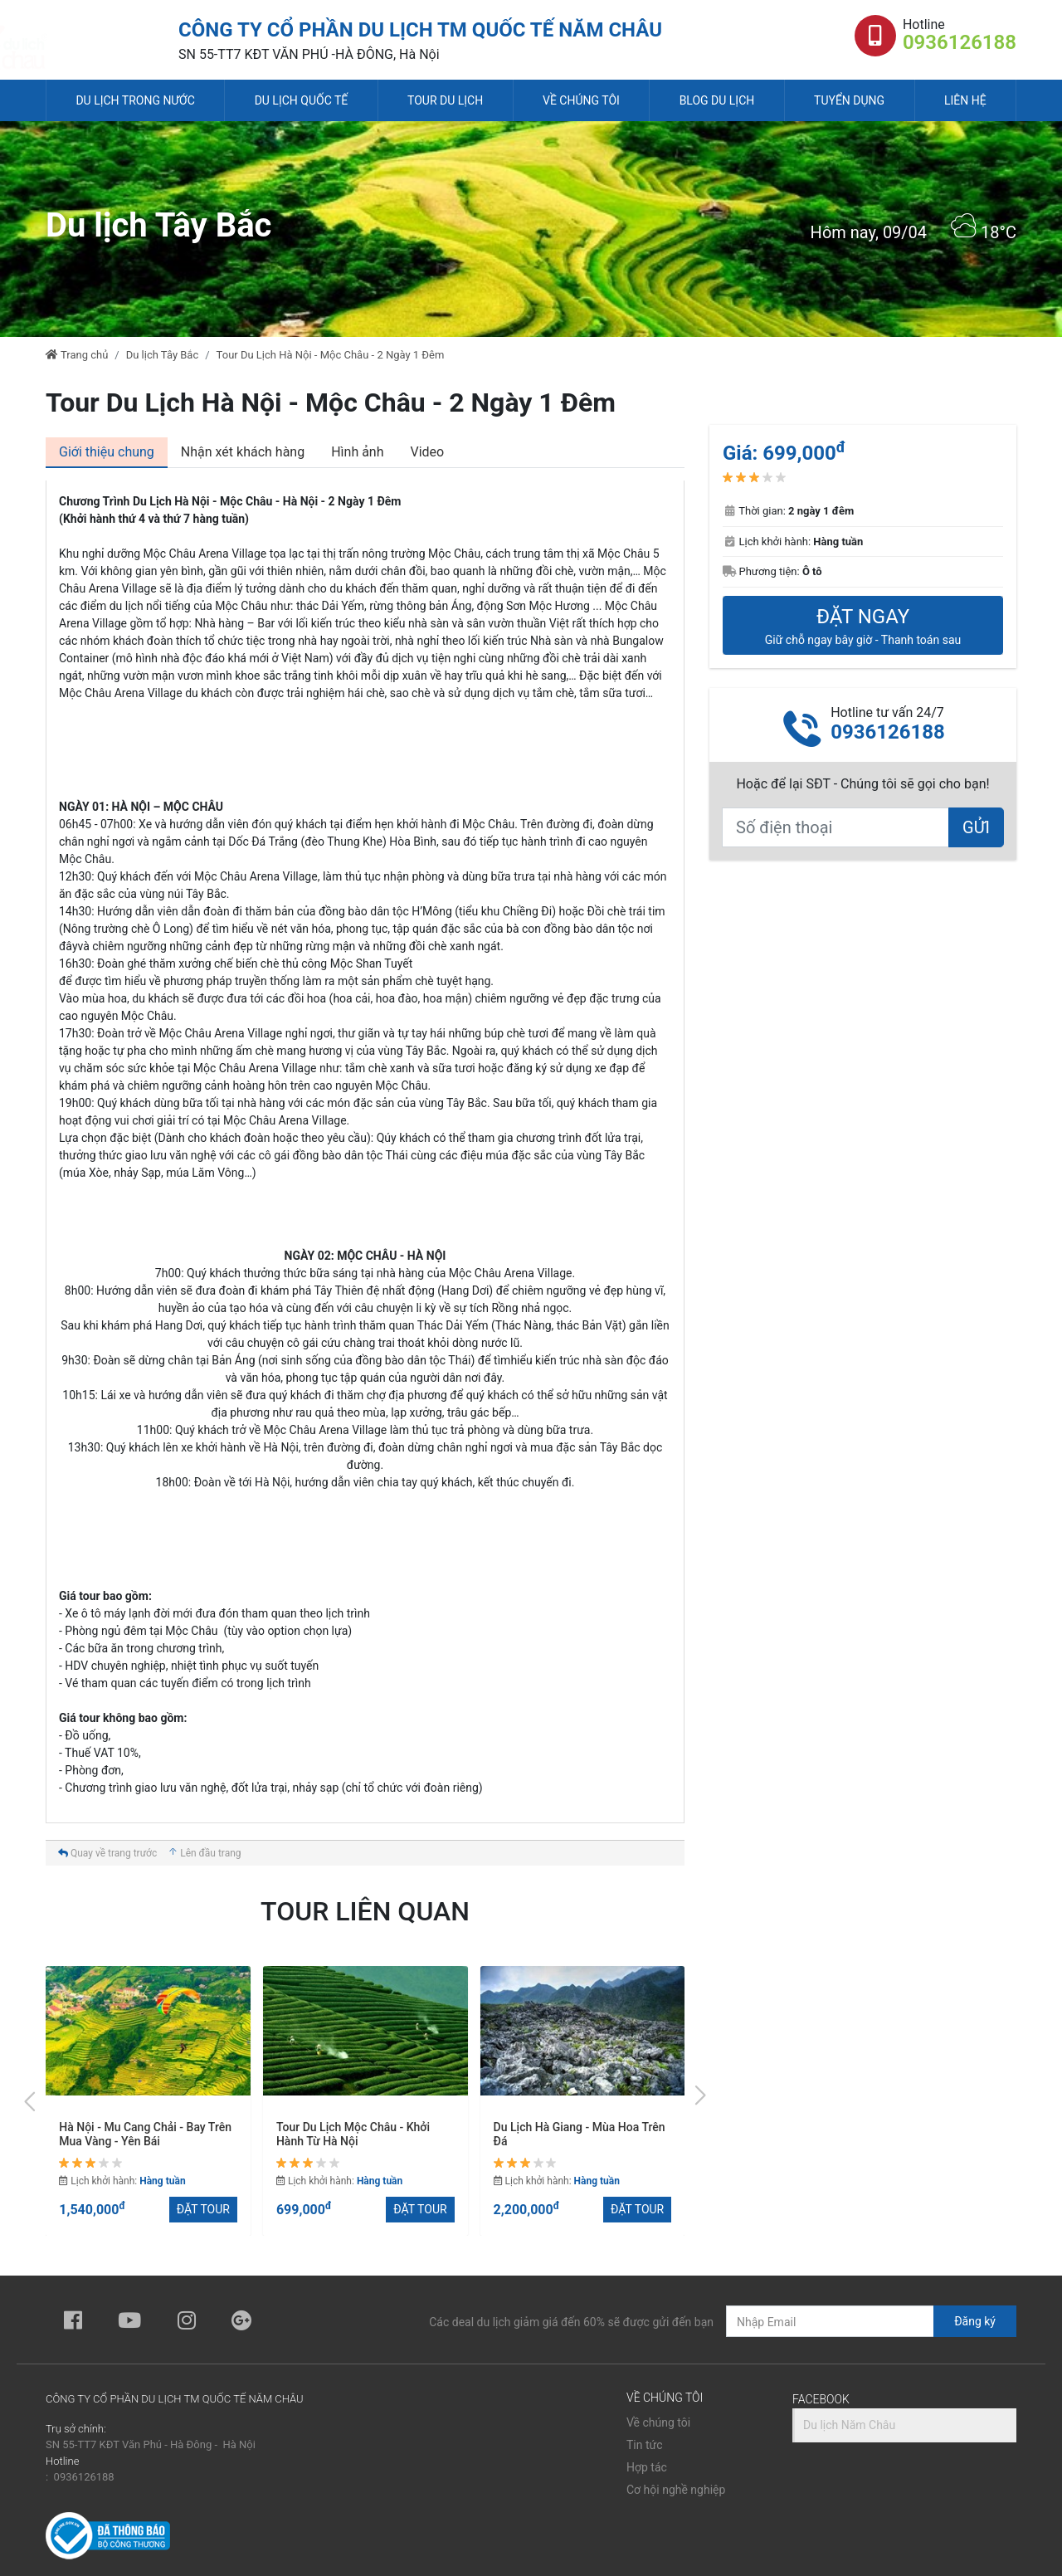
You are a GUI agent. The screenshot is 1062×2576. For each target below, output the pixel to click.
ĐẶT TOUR (203, 2209)
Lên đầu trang (204, 1853)
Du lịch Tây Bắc (162, 355)
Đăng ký (975, 2321)
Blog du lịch (717, 100)
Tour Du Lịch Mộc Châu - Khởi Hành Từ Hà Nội (570, 2134)
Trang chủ (77, 355)
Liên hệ (965, 100)
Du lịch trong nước (135, 100)
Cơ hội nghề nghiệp (675, 2489)
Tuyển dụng (849, 100)
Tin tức (644, 2445)
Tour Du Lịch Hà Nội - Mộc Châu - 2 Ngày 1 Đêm (331, 355)
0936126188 (959, 42)
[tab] (107, 452)
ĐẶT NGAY (862, 626)
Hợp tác (646, 2467)
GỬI (976, 827)
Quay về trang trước (107, 1853)
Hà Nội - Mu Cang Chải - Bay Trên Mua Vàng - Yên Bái (362, 2134)
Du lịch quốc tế (301, 100)
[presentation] (31, 2098)
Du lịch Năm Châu (849, 2425)
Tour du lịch (445, 100)
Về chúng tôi (581, 100)
